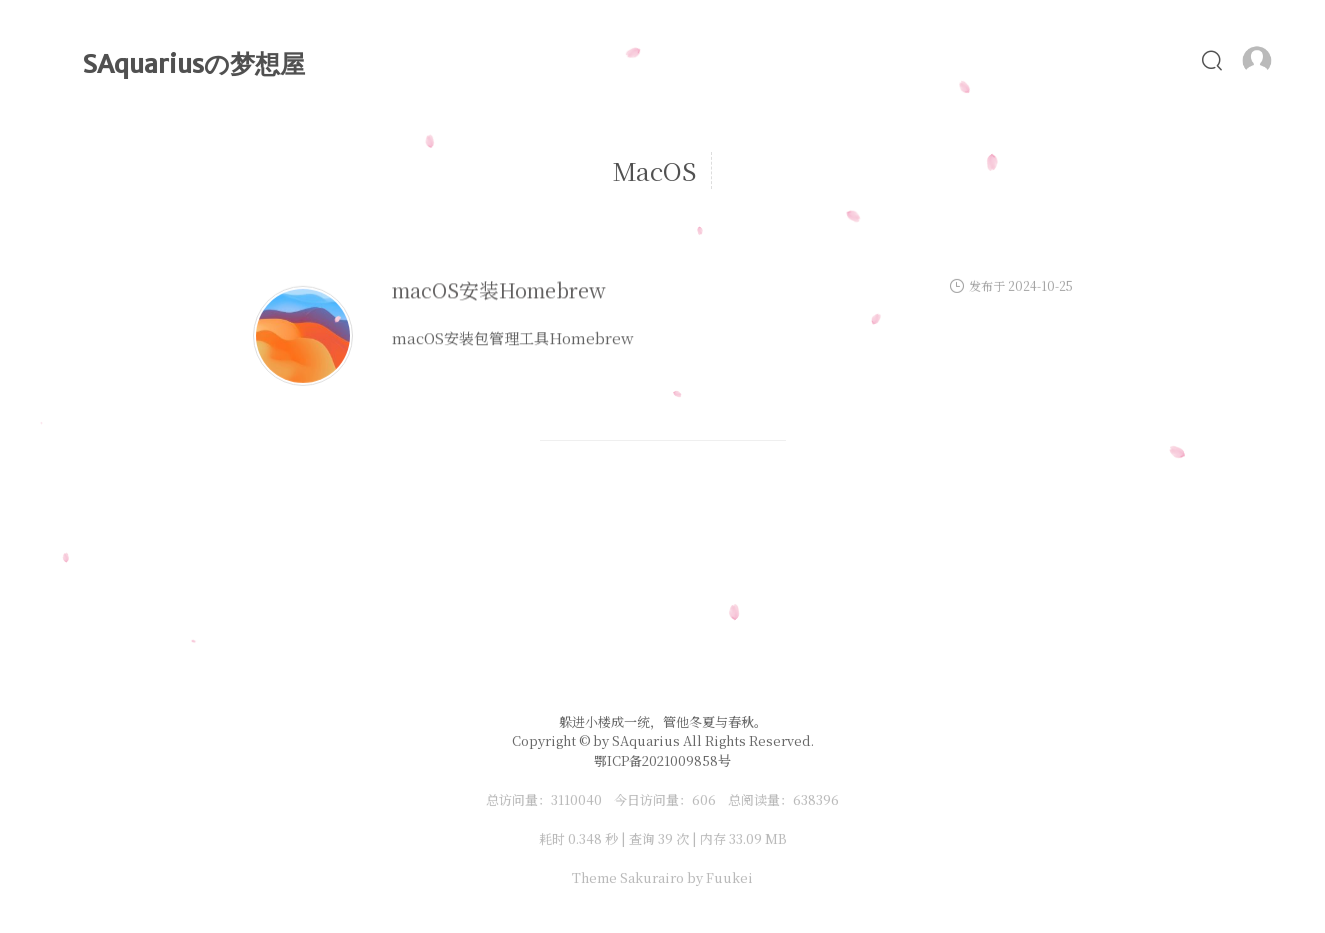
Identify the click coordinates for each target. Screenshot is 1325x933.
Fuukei (729, 877)
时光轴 (708, 59)
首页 (540, 59)
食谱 (1083, 59)
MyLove (810, 59)
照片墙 (996, 59)
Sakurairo (652, 877)
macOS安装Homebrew (499, 309)
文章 (620, 59)
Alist (906, 59)
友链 (1161, 59)
